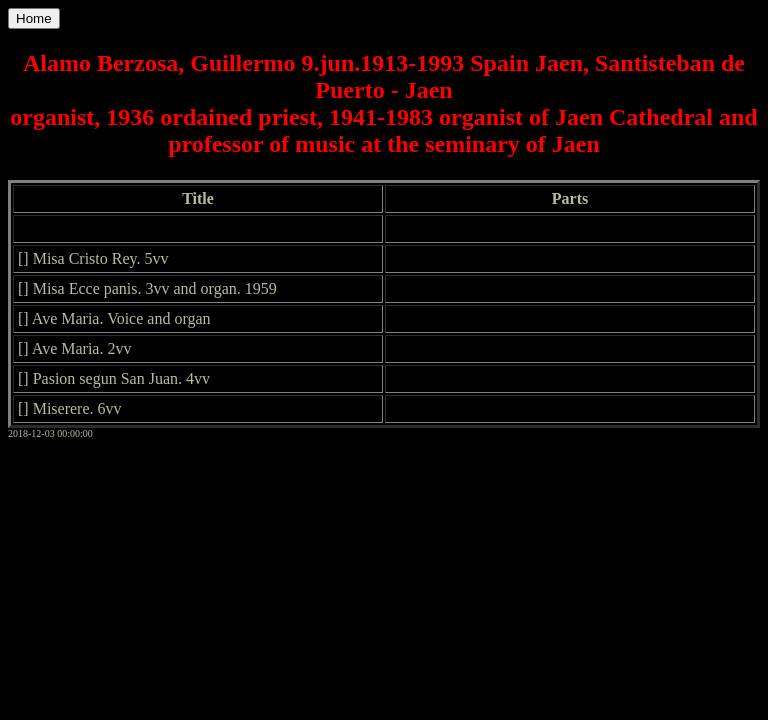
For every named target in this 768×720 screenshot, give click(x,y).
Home (34, 18)
